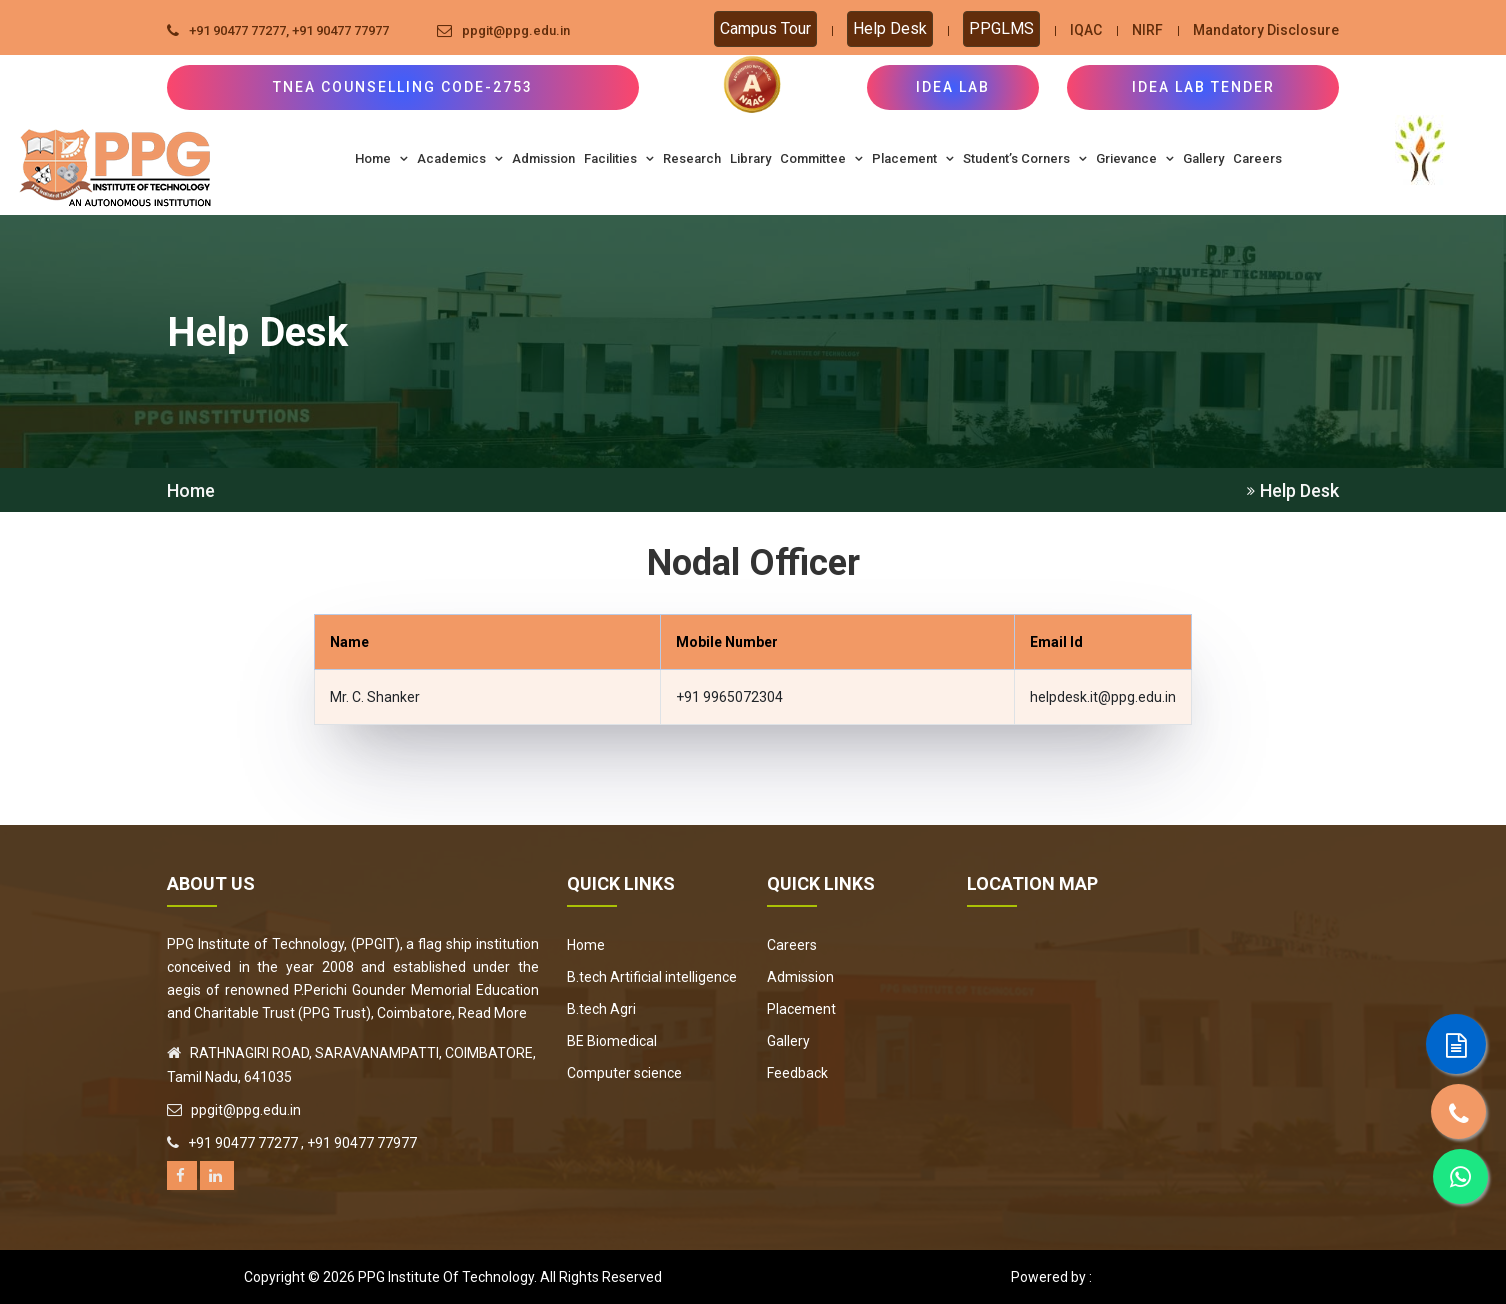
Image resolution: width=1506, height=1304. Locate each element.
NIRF (1147, 30)
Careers (1257, 158)
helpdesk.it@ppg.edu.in (1103, 697)
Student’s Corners (1025, 158)
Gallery (1203, 158)
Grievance (1135, 158)
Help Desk (890, 28)
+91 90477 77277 (237, 30)
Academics (460, 158)
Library (750, 158)
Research (692, 158)
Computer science (624, 1073)
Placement (913, 158)
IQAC (1086, 30)
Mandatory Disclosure (1266, 30)
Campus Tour (765, 28)
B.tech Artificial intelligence (652, 977)
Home (381, 158)
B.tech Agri (601, 1009)
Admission (543, 158)
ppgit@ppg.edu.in (516, 30)
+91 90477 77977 (340, 30)
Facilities (619, 158)
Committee (821, 158)
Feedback (797, 1073)
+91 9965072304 (729, 697)
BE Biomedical (612, 1041)
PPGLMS (1001, 28)
